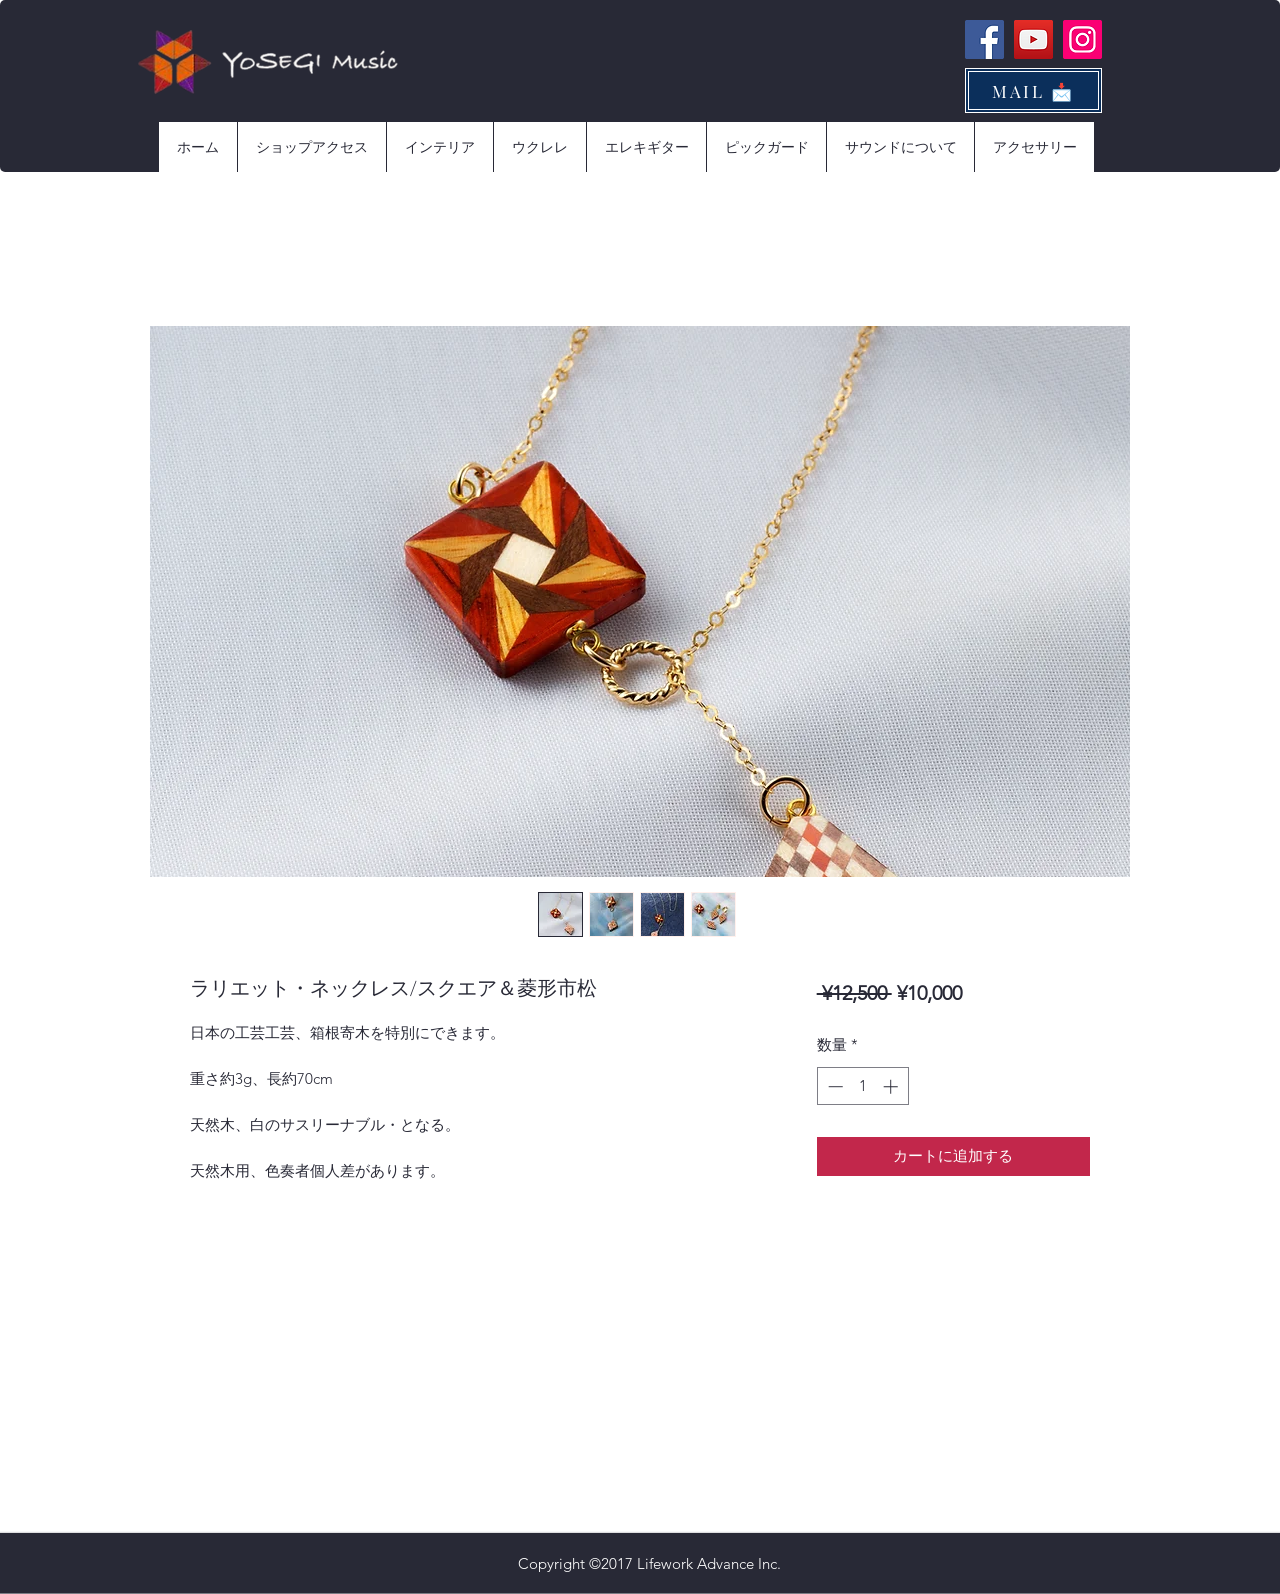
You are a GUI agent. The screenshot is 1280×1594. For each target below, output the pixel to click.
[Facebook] (984, 39)
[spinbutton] (862, 1086)
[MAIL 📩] (1033, 90)
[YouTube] (1033, 39)
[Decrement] (833, 1086)
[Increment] (892, 1086)
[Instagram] (1082, 39)
